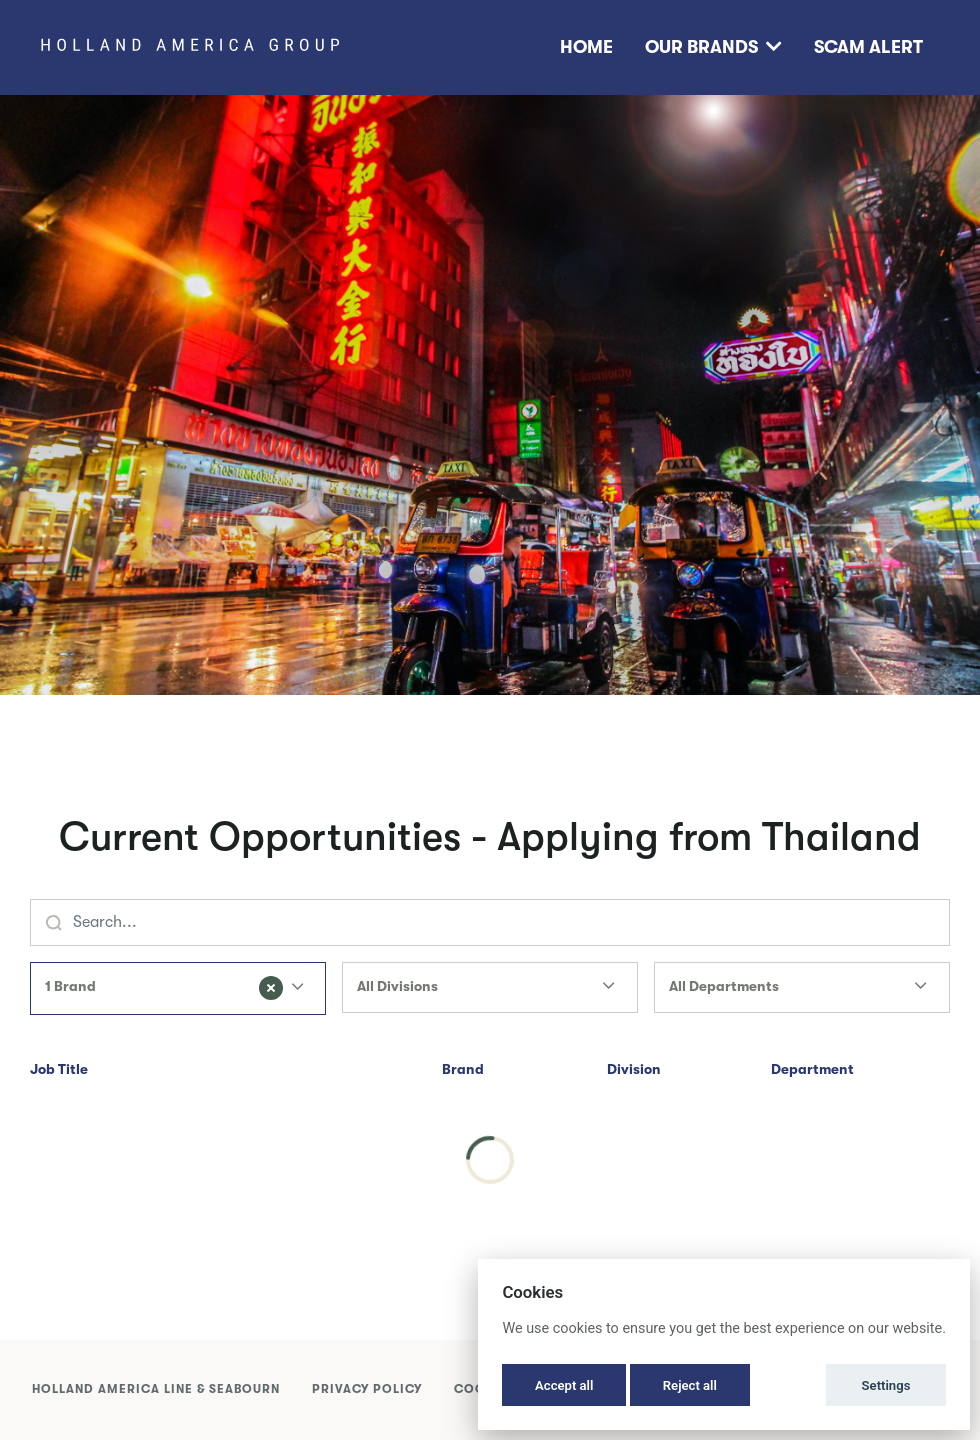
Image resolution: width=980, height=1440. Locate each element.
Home (586, 47)
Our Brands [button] (713, 47)
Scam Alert (868, 47)
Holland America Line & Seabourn (156, 1389)
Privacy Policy (367, 1389)
